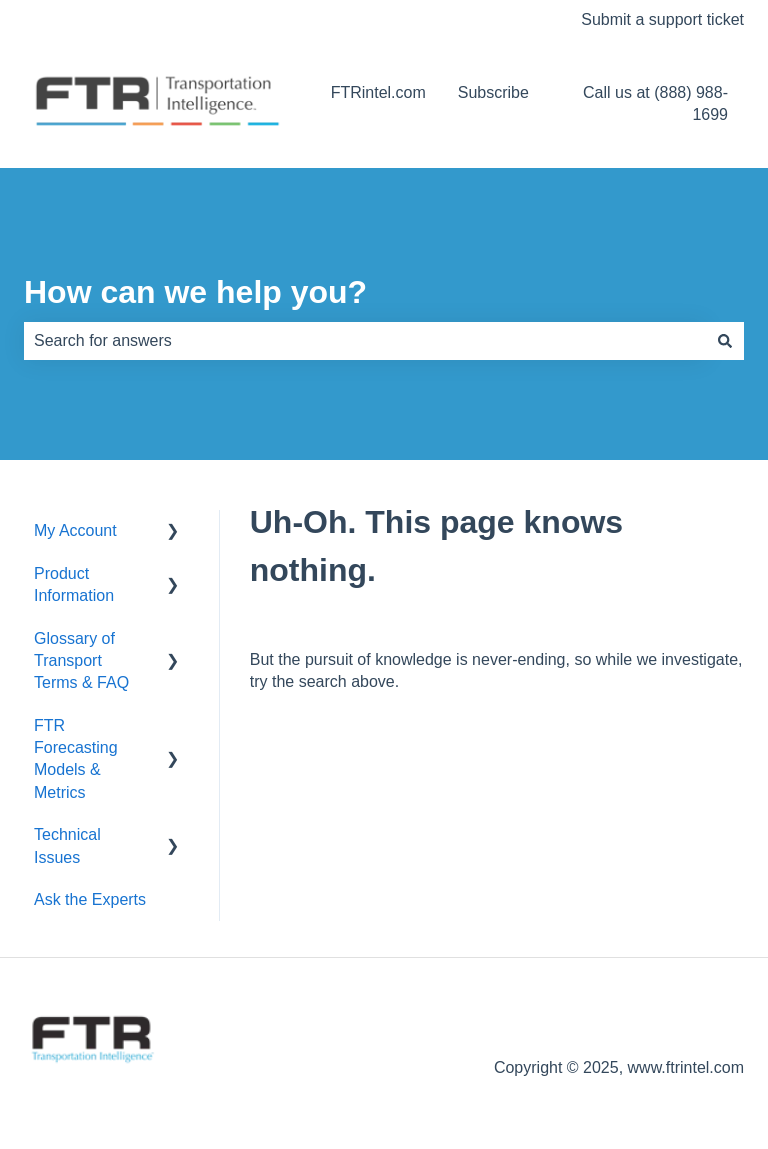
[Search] (725, 341)
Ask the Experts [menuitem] (90, 899)
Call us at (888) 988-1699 (655, 103)
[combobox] (365, 341)
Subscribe (493, 92)
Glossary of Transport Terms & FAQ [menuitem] (81, 661)
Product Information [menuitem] (74, 584)
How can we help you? (195, 292)
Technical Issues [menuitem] (67, 845)
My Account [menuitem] (75, 530)
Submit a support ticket (662, 19)
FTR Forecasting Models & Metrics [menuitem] (76, 759)
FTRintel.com (378, 92)
